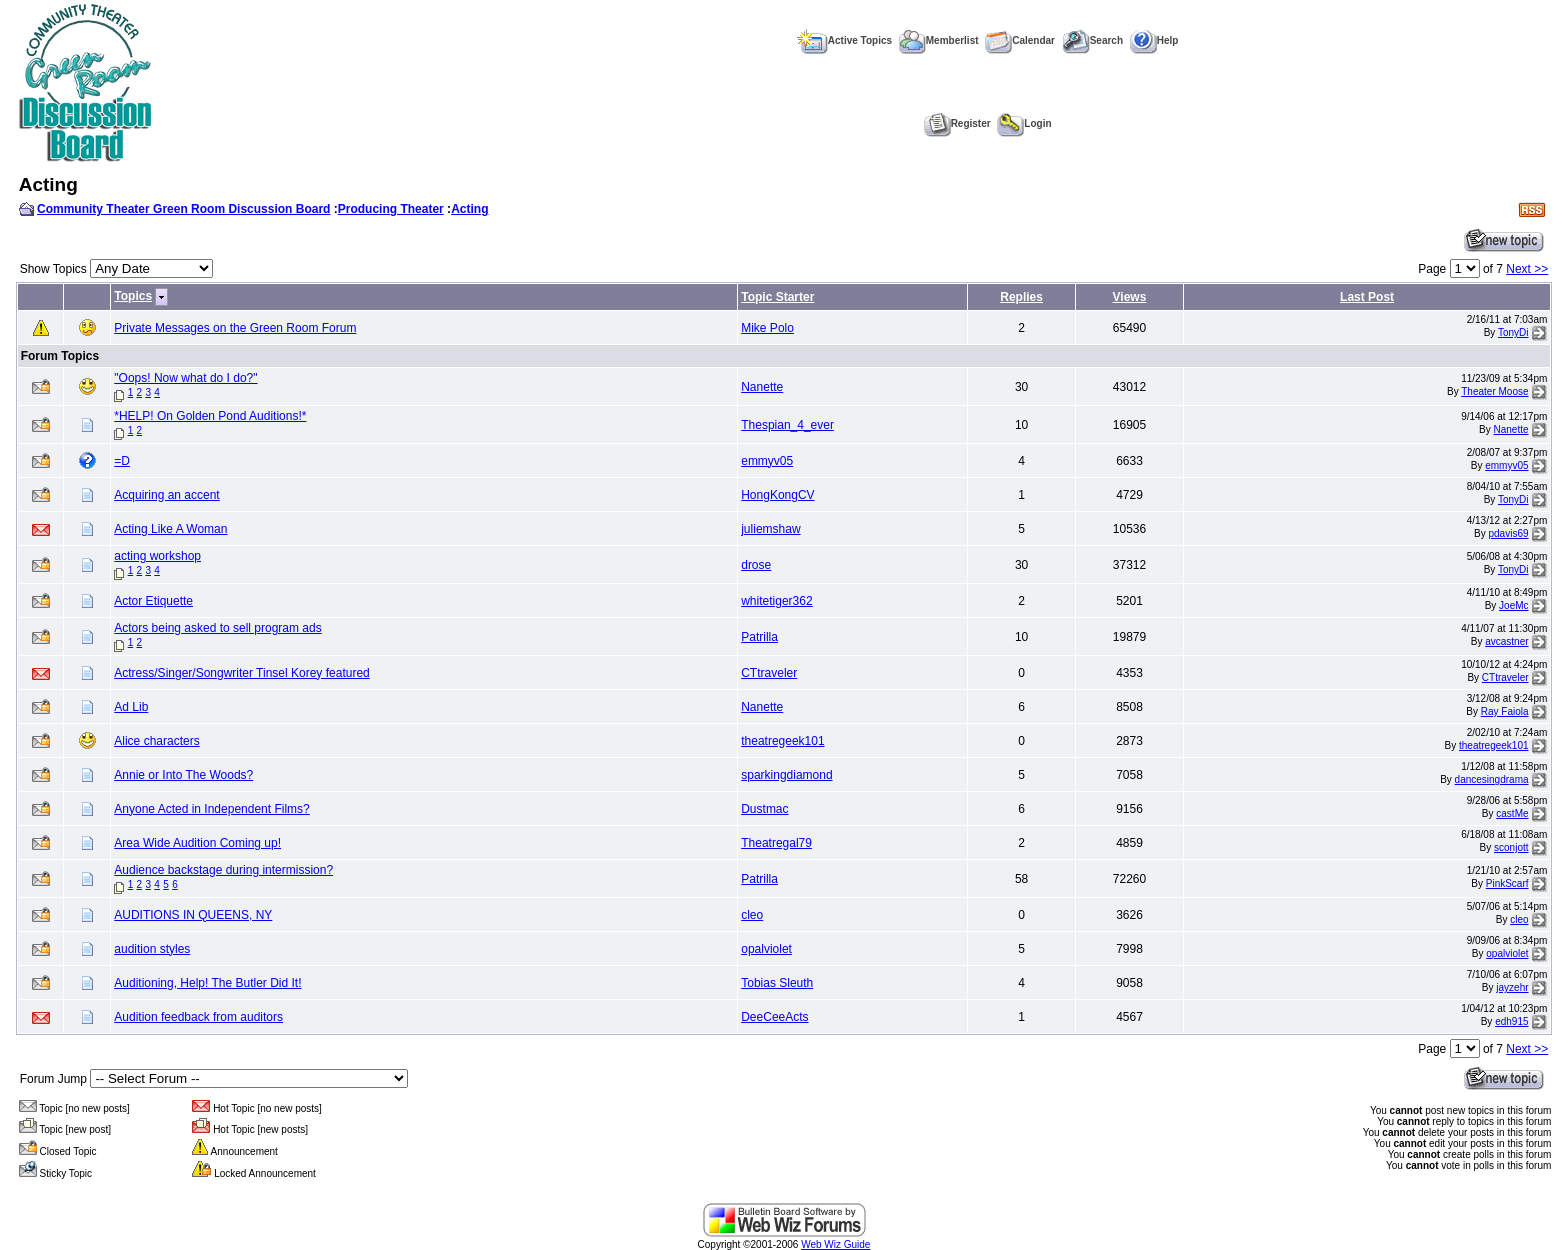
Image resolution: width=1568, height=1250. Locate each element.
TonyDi (1513, 332)
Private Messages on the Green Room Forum (235, 328)
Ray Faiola (1505, 711)
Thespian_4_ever (787, 425)
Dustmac (764, 809)
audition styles (152, 949)
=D (122, 461)
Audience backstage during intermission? (223, 870)
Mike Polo (767, 328)
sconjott (1511, 847)
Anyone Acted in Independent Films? (211, 809)
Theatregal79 (776, 843)
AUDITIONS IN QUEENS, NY (193, 915)
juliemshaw (770, 529)
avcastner (1506, 641)
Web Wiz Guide (835, 1244)
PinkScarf (1507, 883)
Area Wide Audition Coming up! (197, 843)
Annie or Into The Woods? (183, 775)
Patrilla (759, 637)
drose (756, 565)
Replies (1021, 297)
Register (957, 123)
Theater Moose (1494, 391)
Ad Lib (131, 707)
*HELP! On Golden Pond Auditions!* (210, 416)
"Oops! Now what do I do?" (185, 378)
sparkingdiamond (786, 775)
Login (1024, 123)
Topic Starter (777, 297)
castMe (1512, 813)
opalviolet (766, 949)
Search (1092, 40)
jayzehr (1512, 987)
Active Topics (844, 40)
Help (1154, 40)
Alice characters (156, 741)
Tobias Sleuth (777, 983)
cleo (752, 915)
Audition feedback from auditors (198, 1017)
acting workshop (157, 556)
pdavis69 (1509, 533)
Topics (133, 296)
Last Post (1367, 297)
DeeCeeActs (774, 1017)
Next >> (1527, 269)
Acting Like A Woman (170, 529)
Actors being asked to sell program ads (217, 628)
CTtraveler (769, 673)
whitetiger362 (776, 601)
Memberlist (939, 40)
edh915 (1511, 1021)
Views (1130, 297)
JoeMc (1513, 605)
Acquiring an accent (166, 495)
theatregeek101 (782, 741)
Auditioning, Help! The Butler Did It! (207, 983)
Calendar (1020, 40)
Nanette (762, 387)
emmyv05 (767, 461)
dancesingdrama (1492, 779)
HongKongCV (777, 495)
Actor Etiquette (153, 601)
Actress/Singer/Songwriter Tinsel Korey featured (241, 673)
